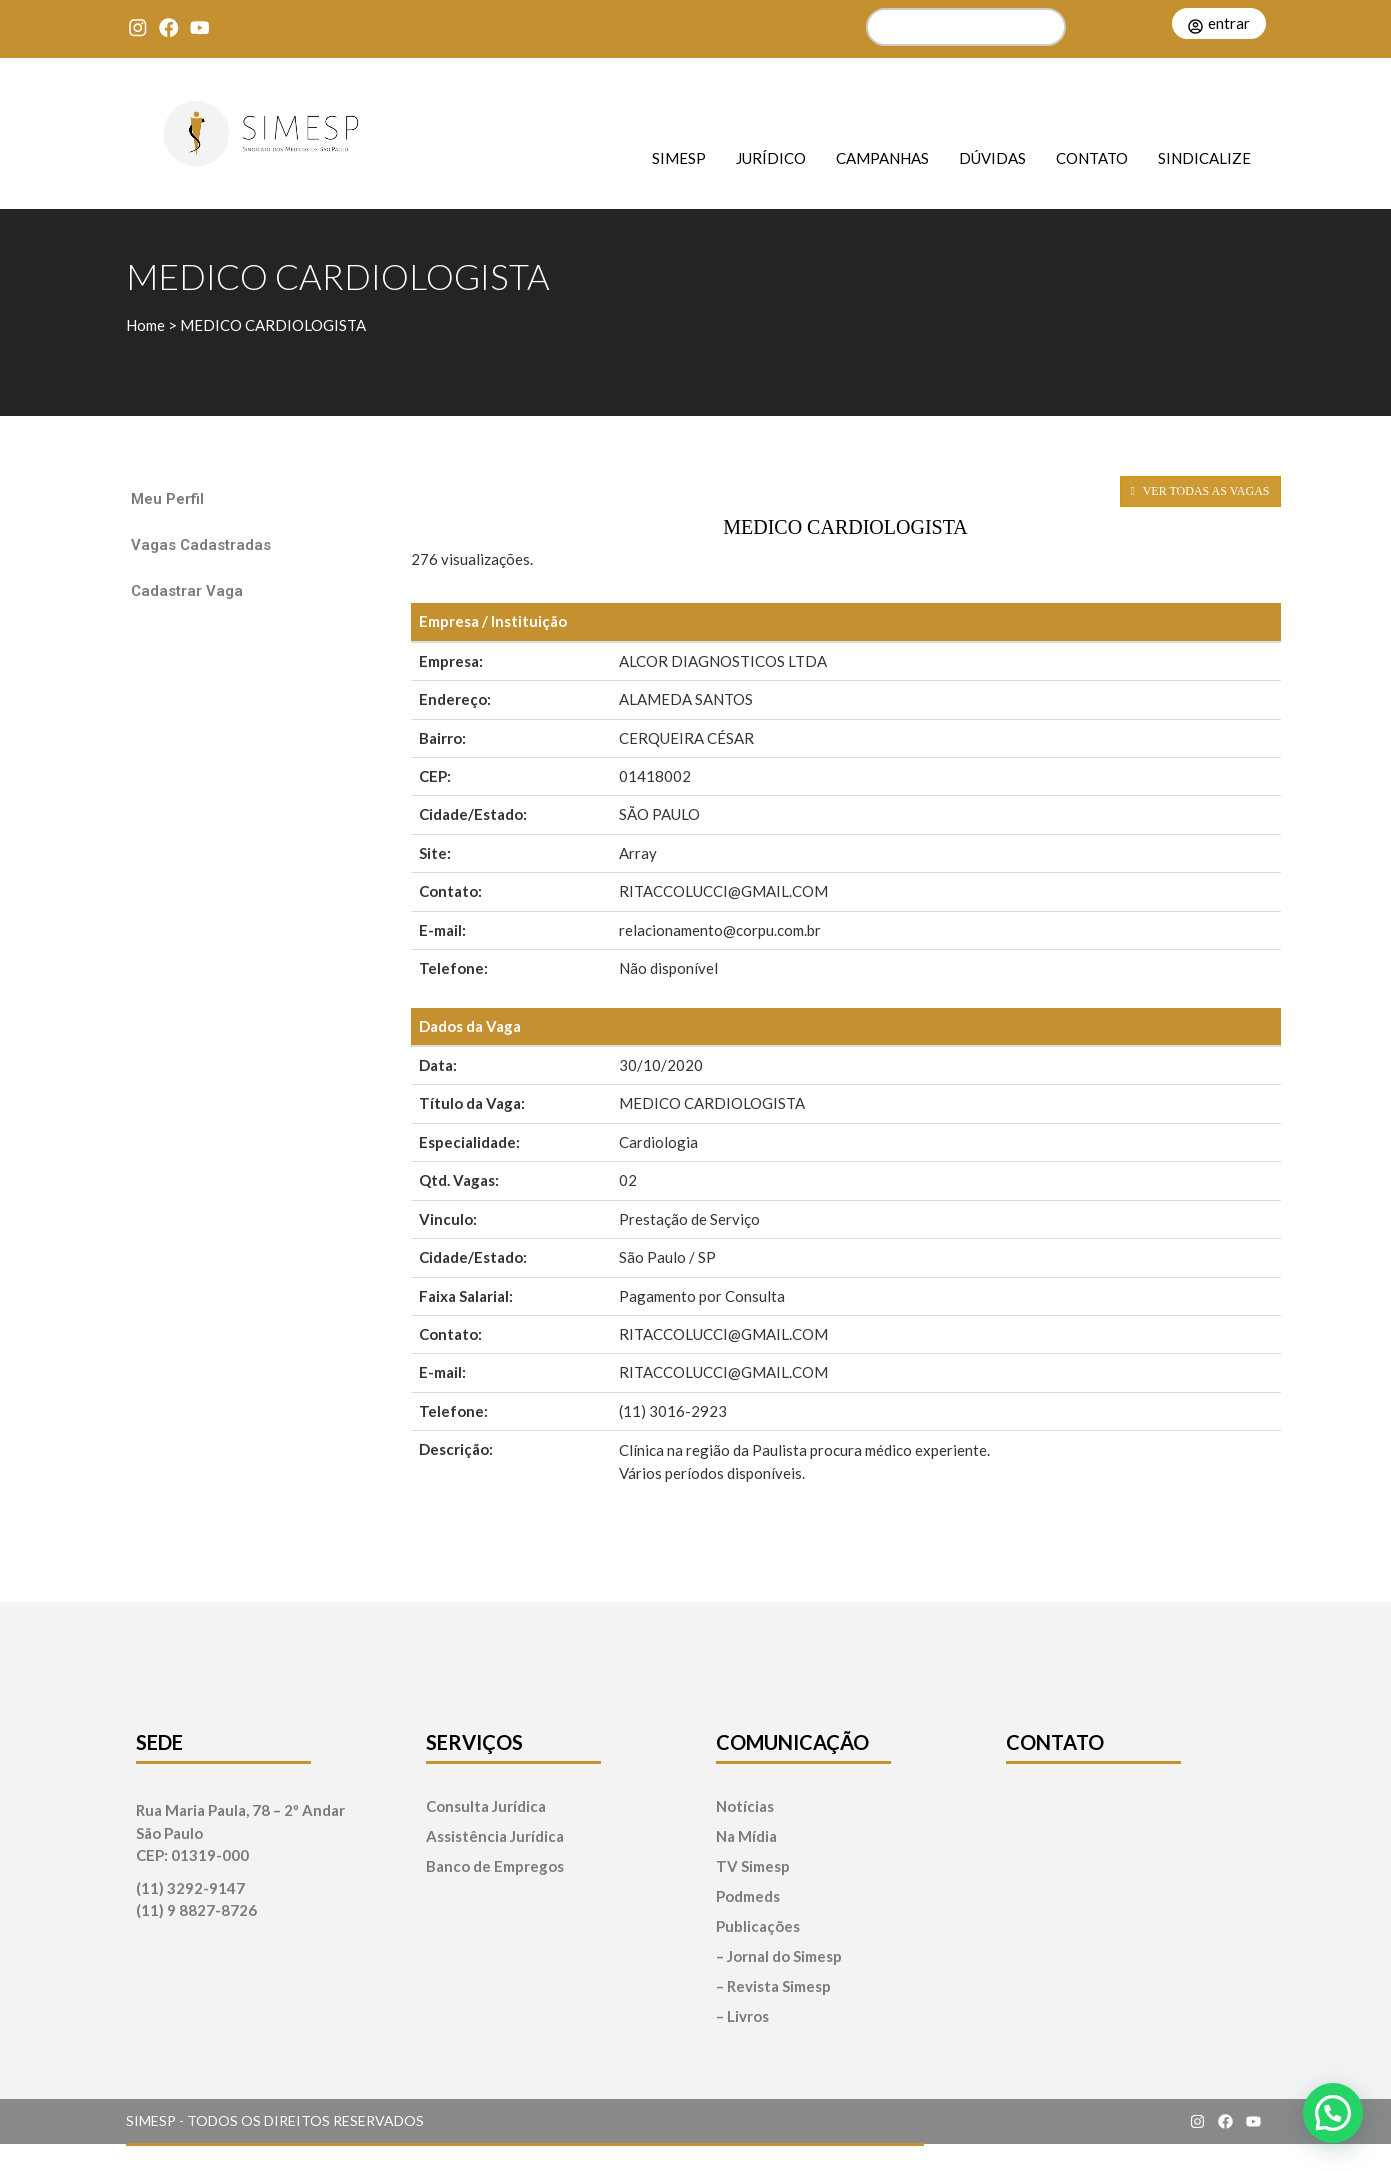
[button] (1333, 2113)
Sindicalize (1204, 157)
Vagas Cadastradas (201, 545)
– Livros (742, 2016)
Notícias (745, 1806)
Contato (1092, 157)
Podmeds (748, 1896)
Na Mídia (746, 1836)
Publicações (758, 1926)
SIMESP (679, 157)
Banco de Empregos (495, 1866)
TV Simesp (753, 1866)
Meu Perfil (167, 499)
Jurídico (771, 157)
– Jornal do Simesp (779, 1956)
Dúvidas (992, 157)
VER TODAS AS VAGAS (1200, 491)
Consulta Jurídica (486, 1806)
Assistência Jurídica (495, 1836)
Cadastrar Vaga (187, 591)
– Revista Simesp (773, 1986)
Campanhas (882, 157)
